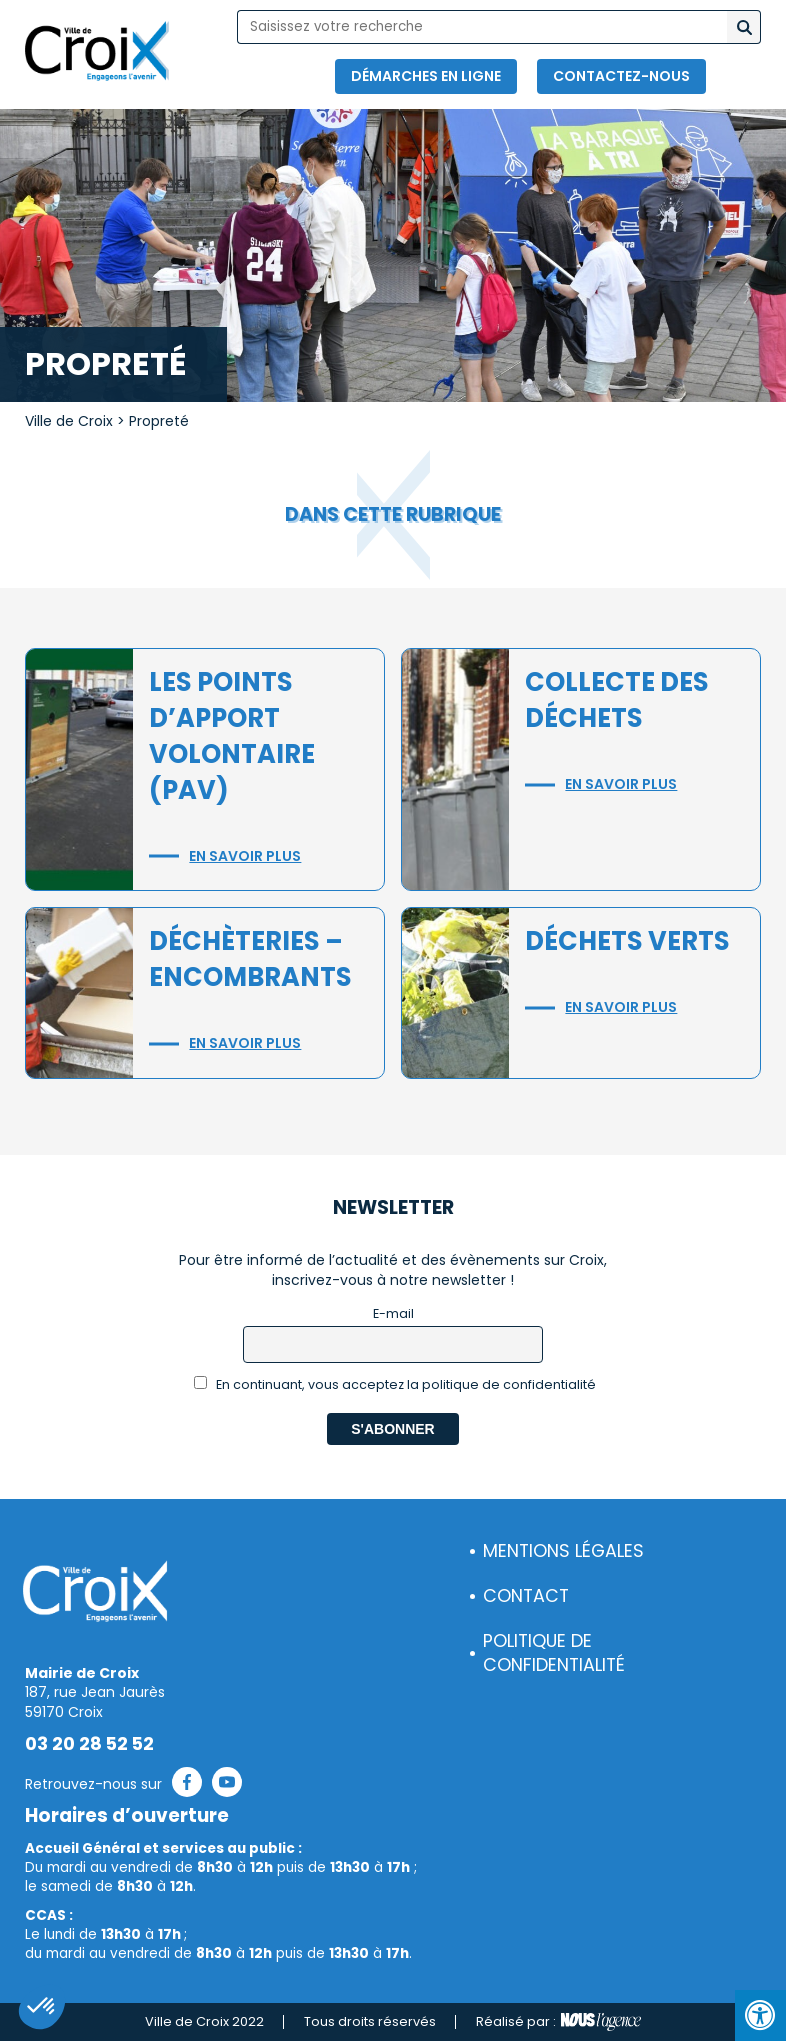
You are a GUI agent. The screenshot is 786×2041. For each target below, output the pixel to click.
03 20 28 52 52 (89, 1744)
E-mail (393, 1313)
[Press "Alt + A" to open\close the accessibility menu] (760, 2015)
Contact (526, 1596)
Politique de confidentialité (554, 1653)
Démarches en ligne (426, 76)
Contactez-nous (621, 76)
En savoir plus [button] (245, 856)
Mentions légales (563, 1551)
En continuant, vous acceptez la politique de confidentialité (395, 1384)
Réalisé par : (558, 2022)
